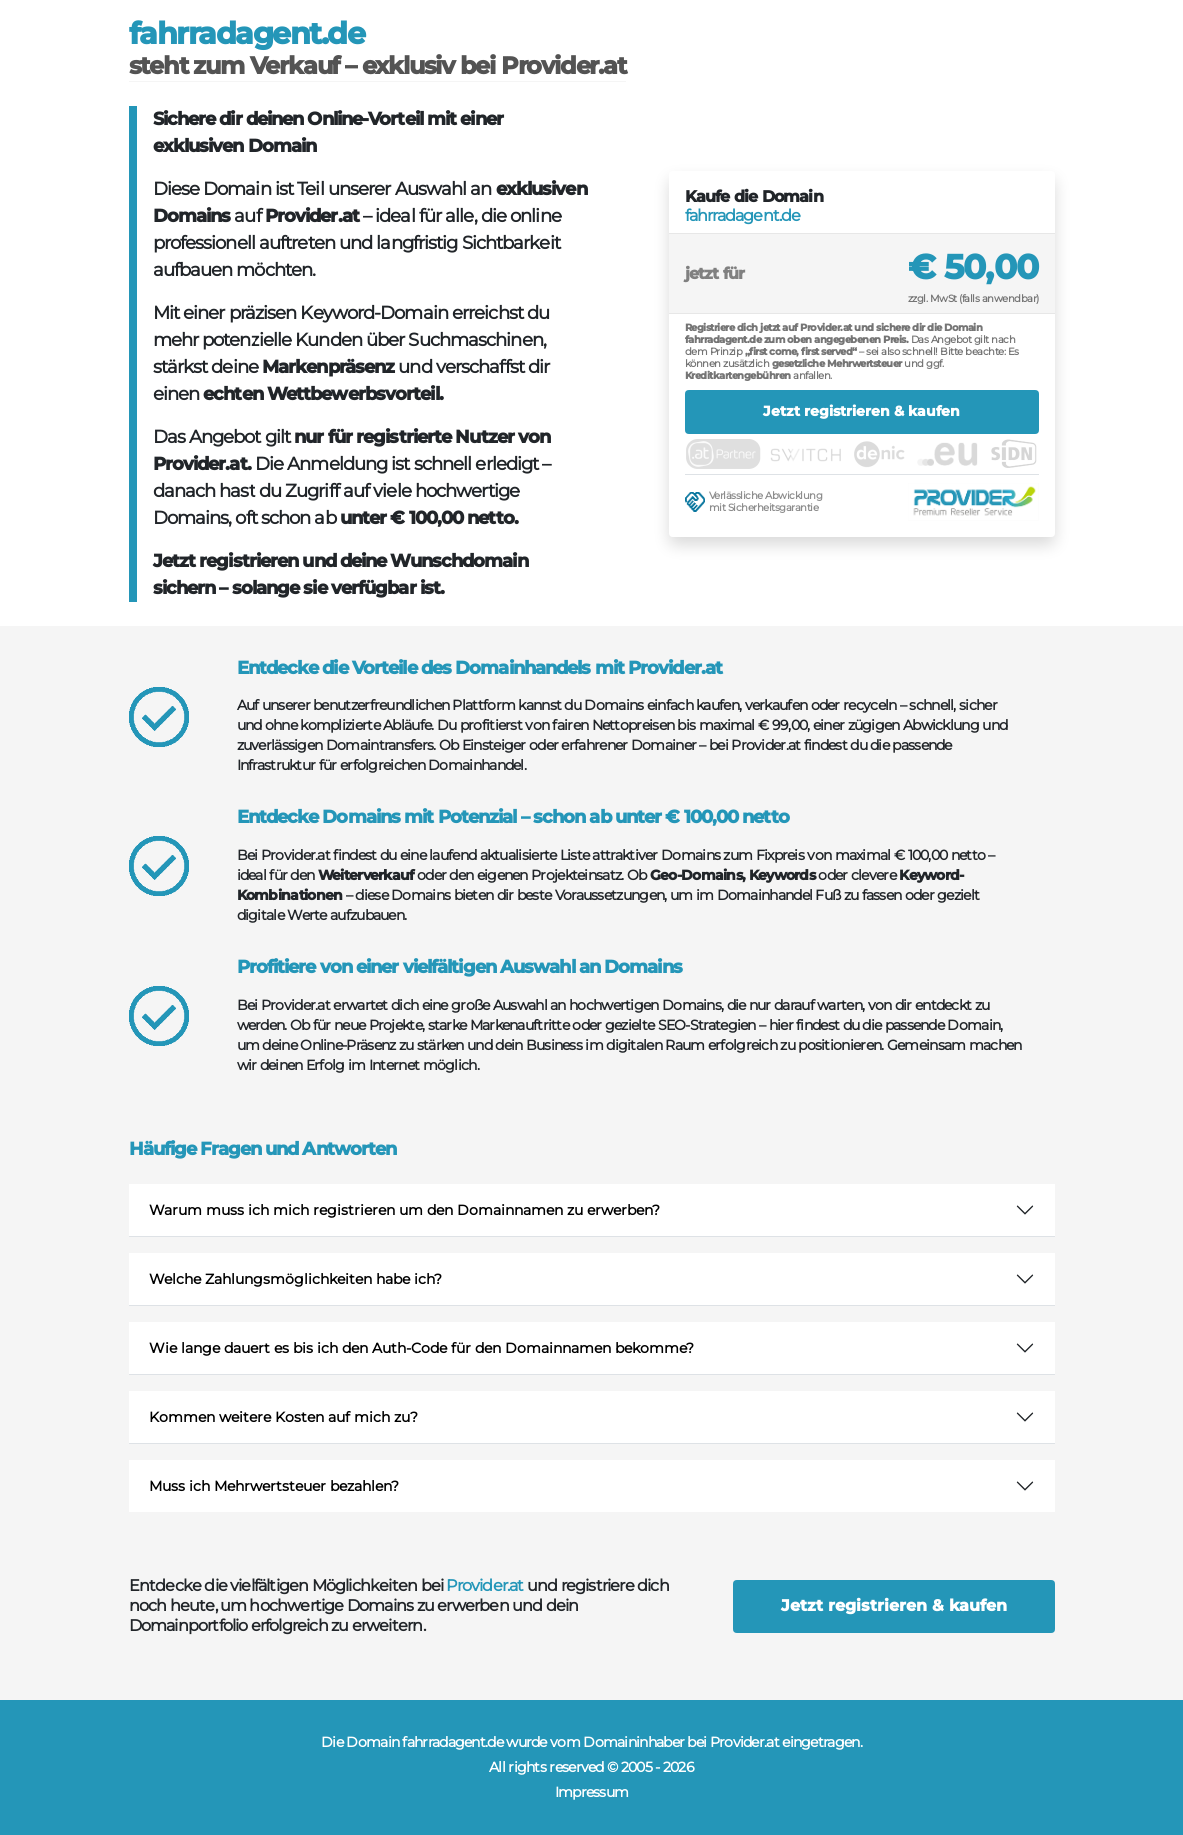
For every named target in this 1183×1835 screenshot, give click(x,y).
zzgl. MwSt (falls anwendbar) (973, 298)
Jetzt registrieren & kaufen (861, 411)
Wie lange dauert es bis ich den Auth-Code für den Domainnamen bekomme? (421, 1348)
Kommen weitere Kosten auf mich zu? (283, 1417)
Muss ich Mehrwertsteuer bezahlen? (274, 1486)
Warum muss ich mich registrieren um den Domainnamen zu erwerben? (404, 1210)
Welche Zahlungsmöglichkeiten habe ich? (295, 1279)
